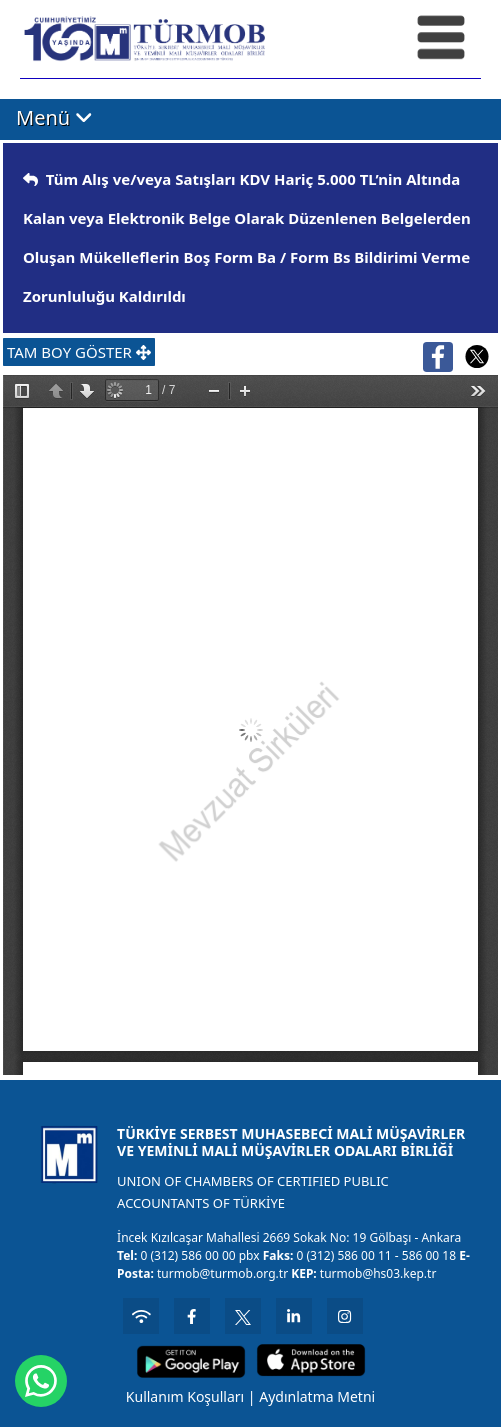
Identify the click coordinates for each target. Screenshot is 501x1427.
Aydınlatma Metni (317, 1396)
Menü (54, 118)
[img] (30, 179)
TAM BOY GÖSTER (79, 352)
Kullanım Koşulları (185, 1396)
